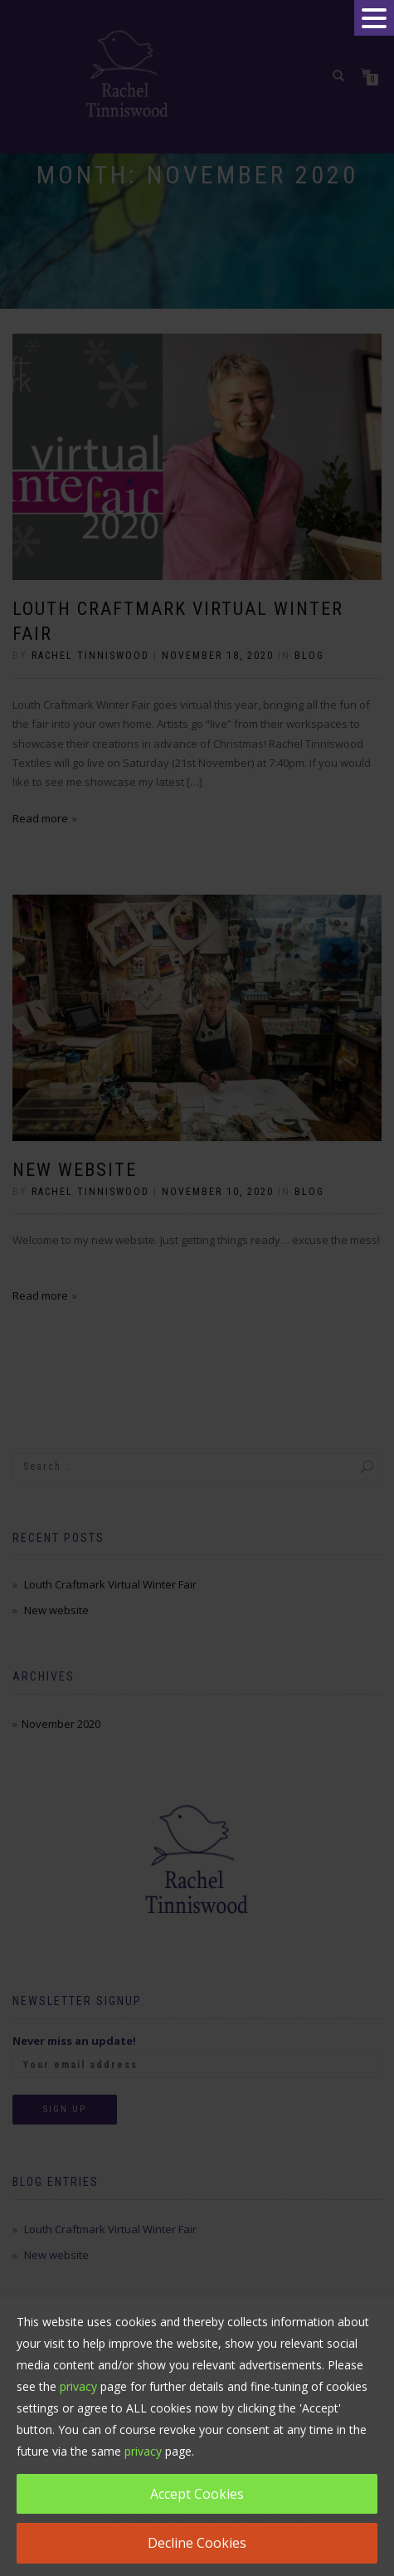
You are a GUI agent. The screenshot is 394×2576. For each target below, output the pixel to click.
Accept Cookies (197, 2494)
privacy (78, 2386)
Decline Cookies (197, 2543)
